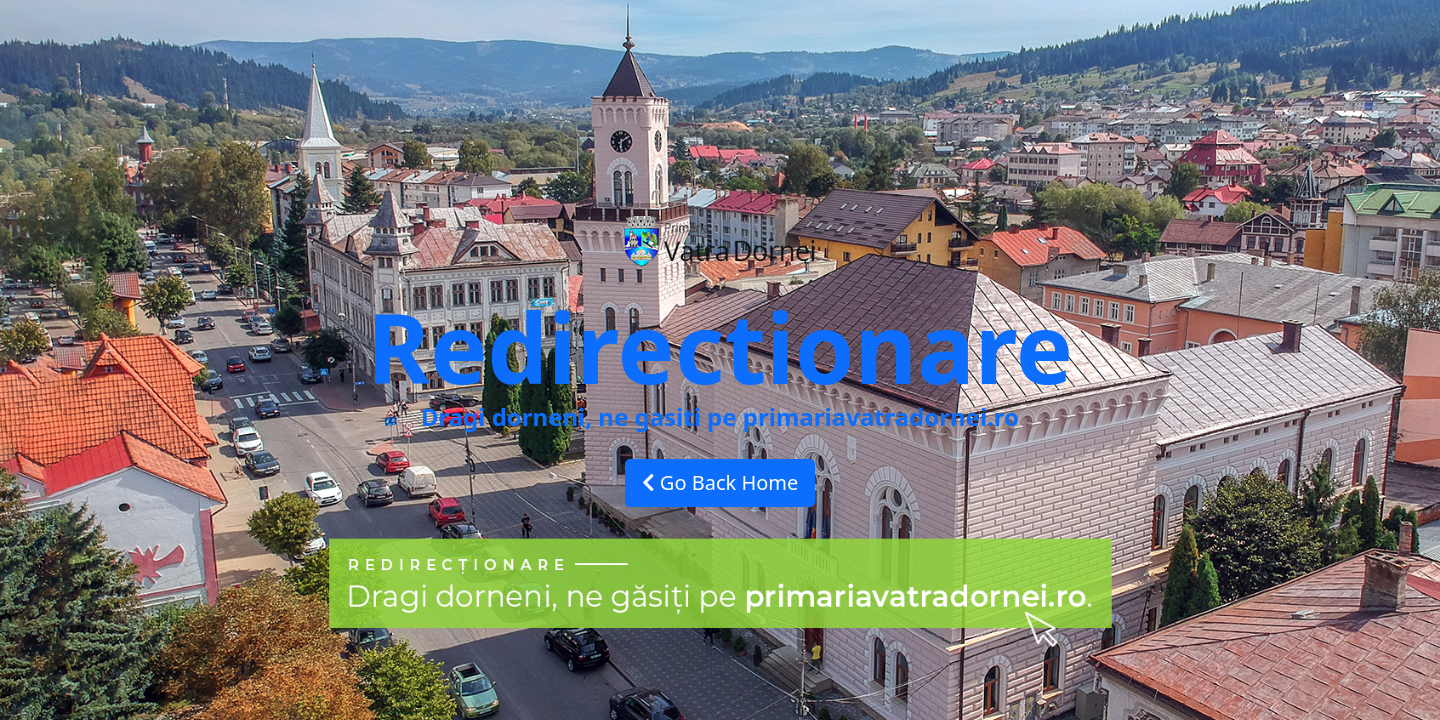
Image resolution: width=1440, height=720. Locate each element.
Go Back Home (720, 482)
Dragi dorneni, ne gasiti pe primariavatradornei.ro (720, 416)
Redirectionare (720, 346)
